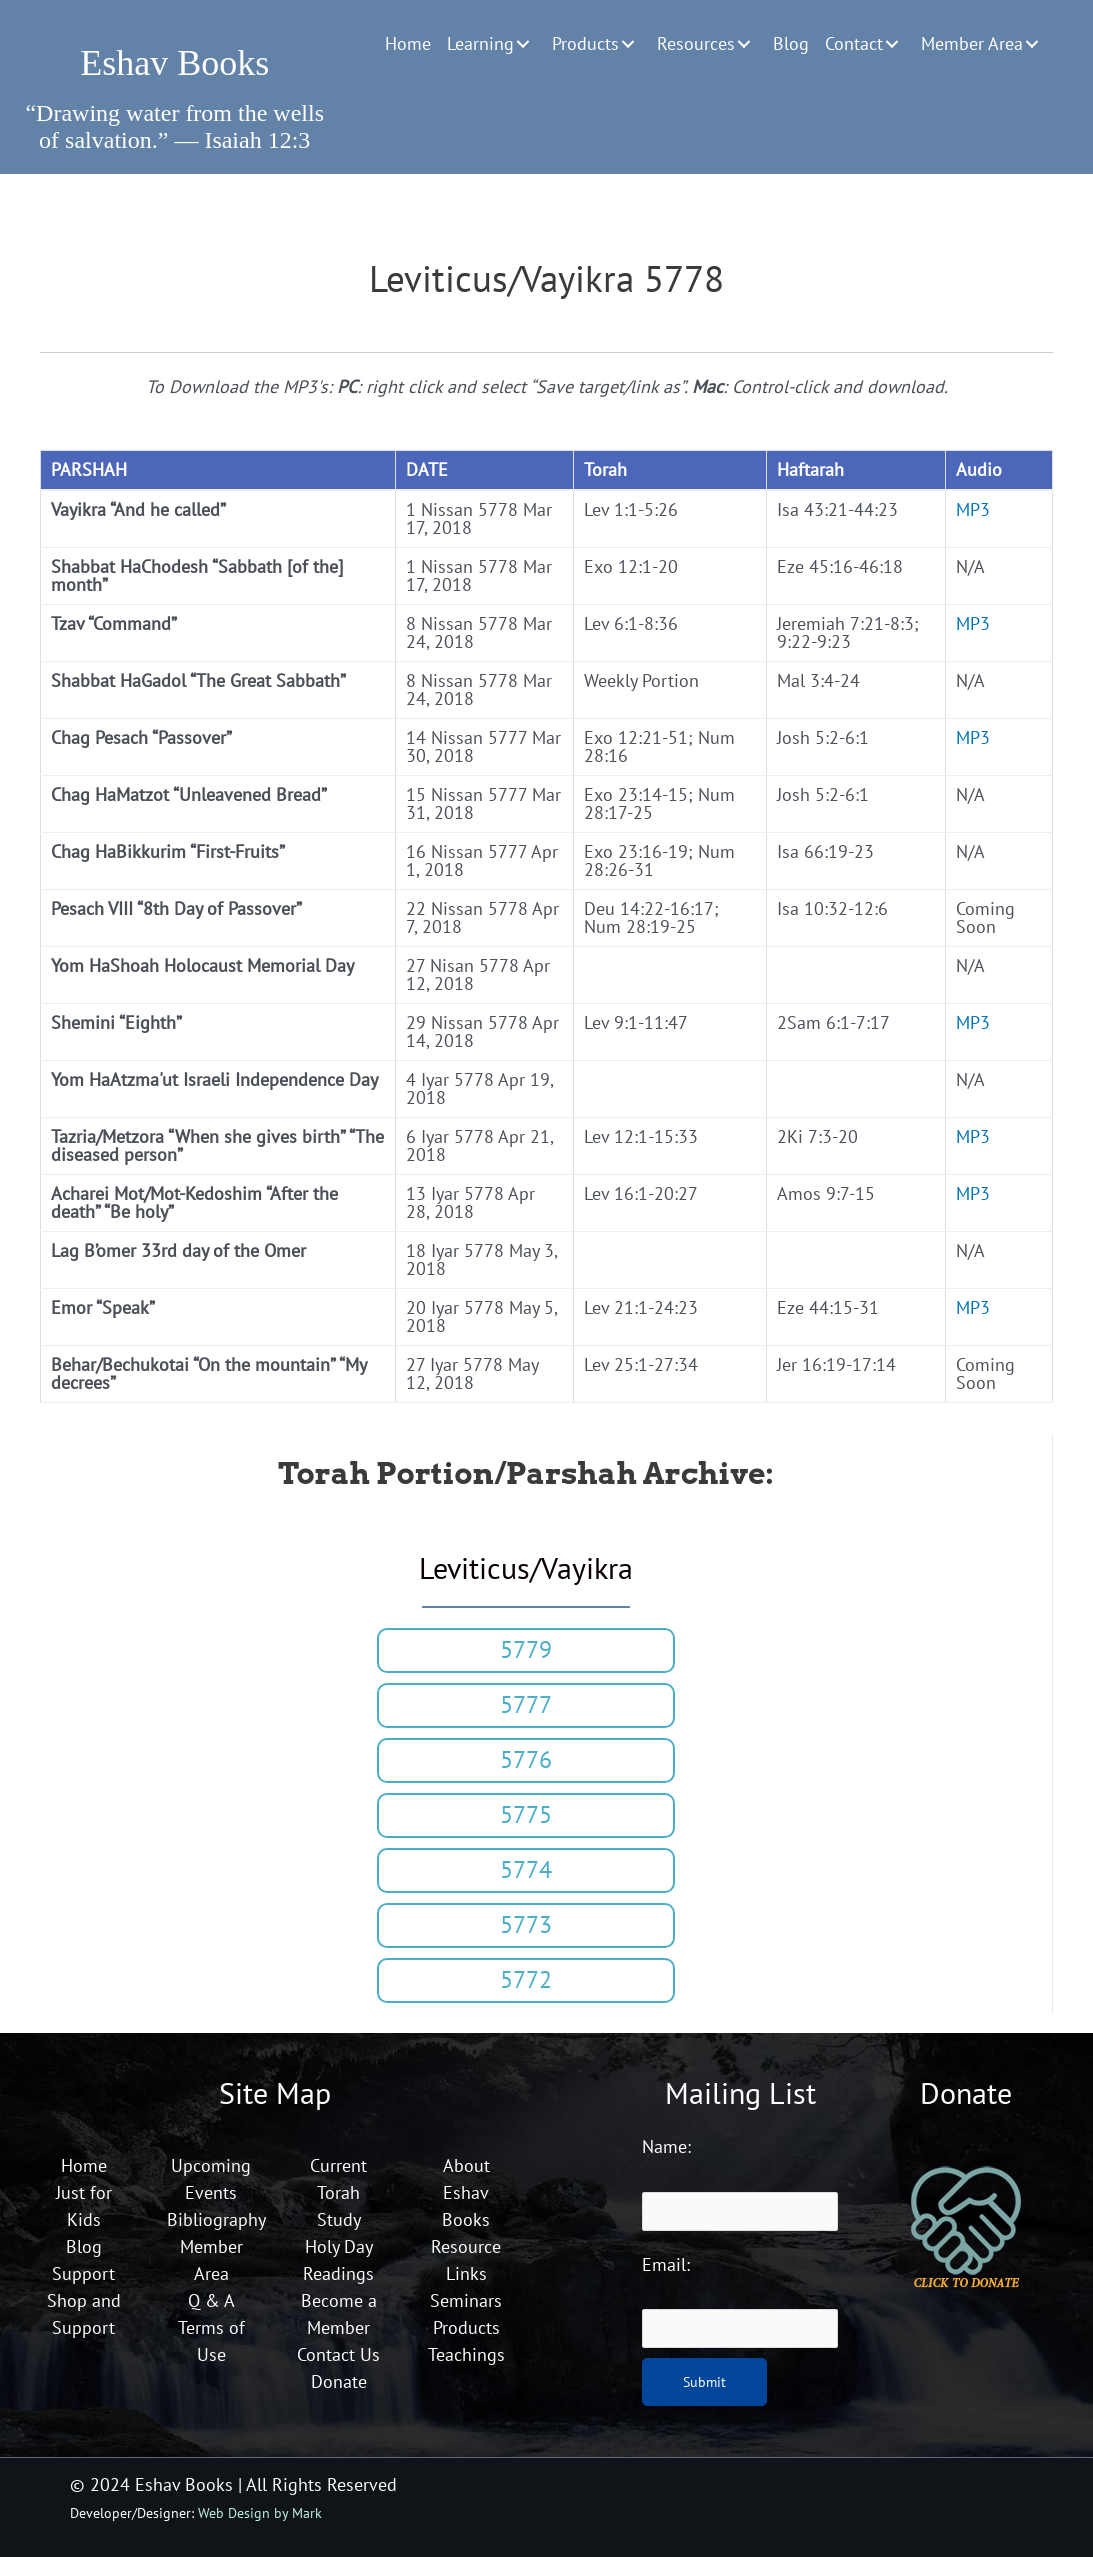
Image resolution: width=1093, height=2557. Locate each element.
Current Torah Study (338, 2192)
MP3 (973, 509)
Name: (666, 2146)
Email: (666, 2264)
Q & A (211, 2300)
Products (466, 2327)
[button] (523, 44)
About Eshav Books (466, 2192)
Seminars (466, 2300)
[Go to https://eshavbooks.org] (174, 56)
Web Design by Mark (260, 2512)
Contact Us (338, 2354)
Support (83, 2273)
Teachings (466, 2354)
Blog (84, 2246)
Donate (339, 2381)
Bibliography (216, 2219)
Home (84, 2165)
